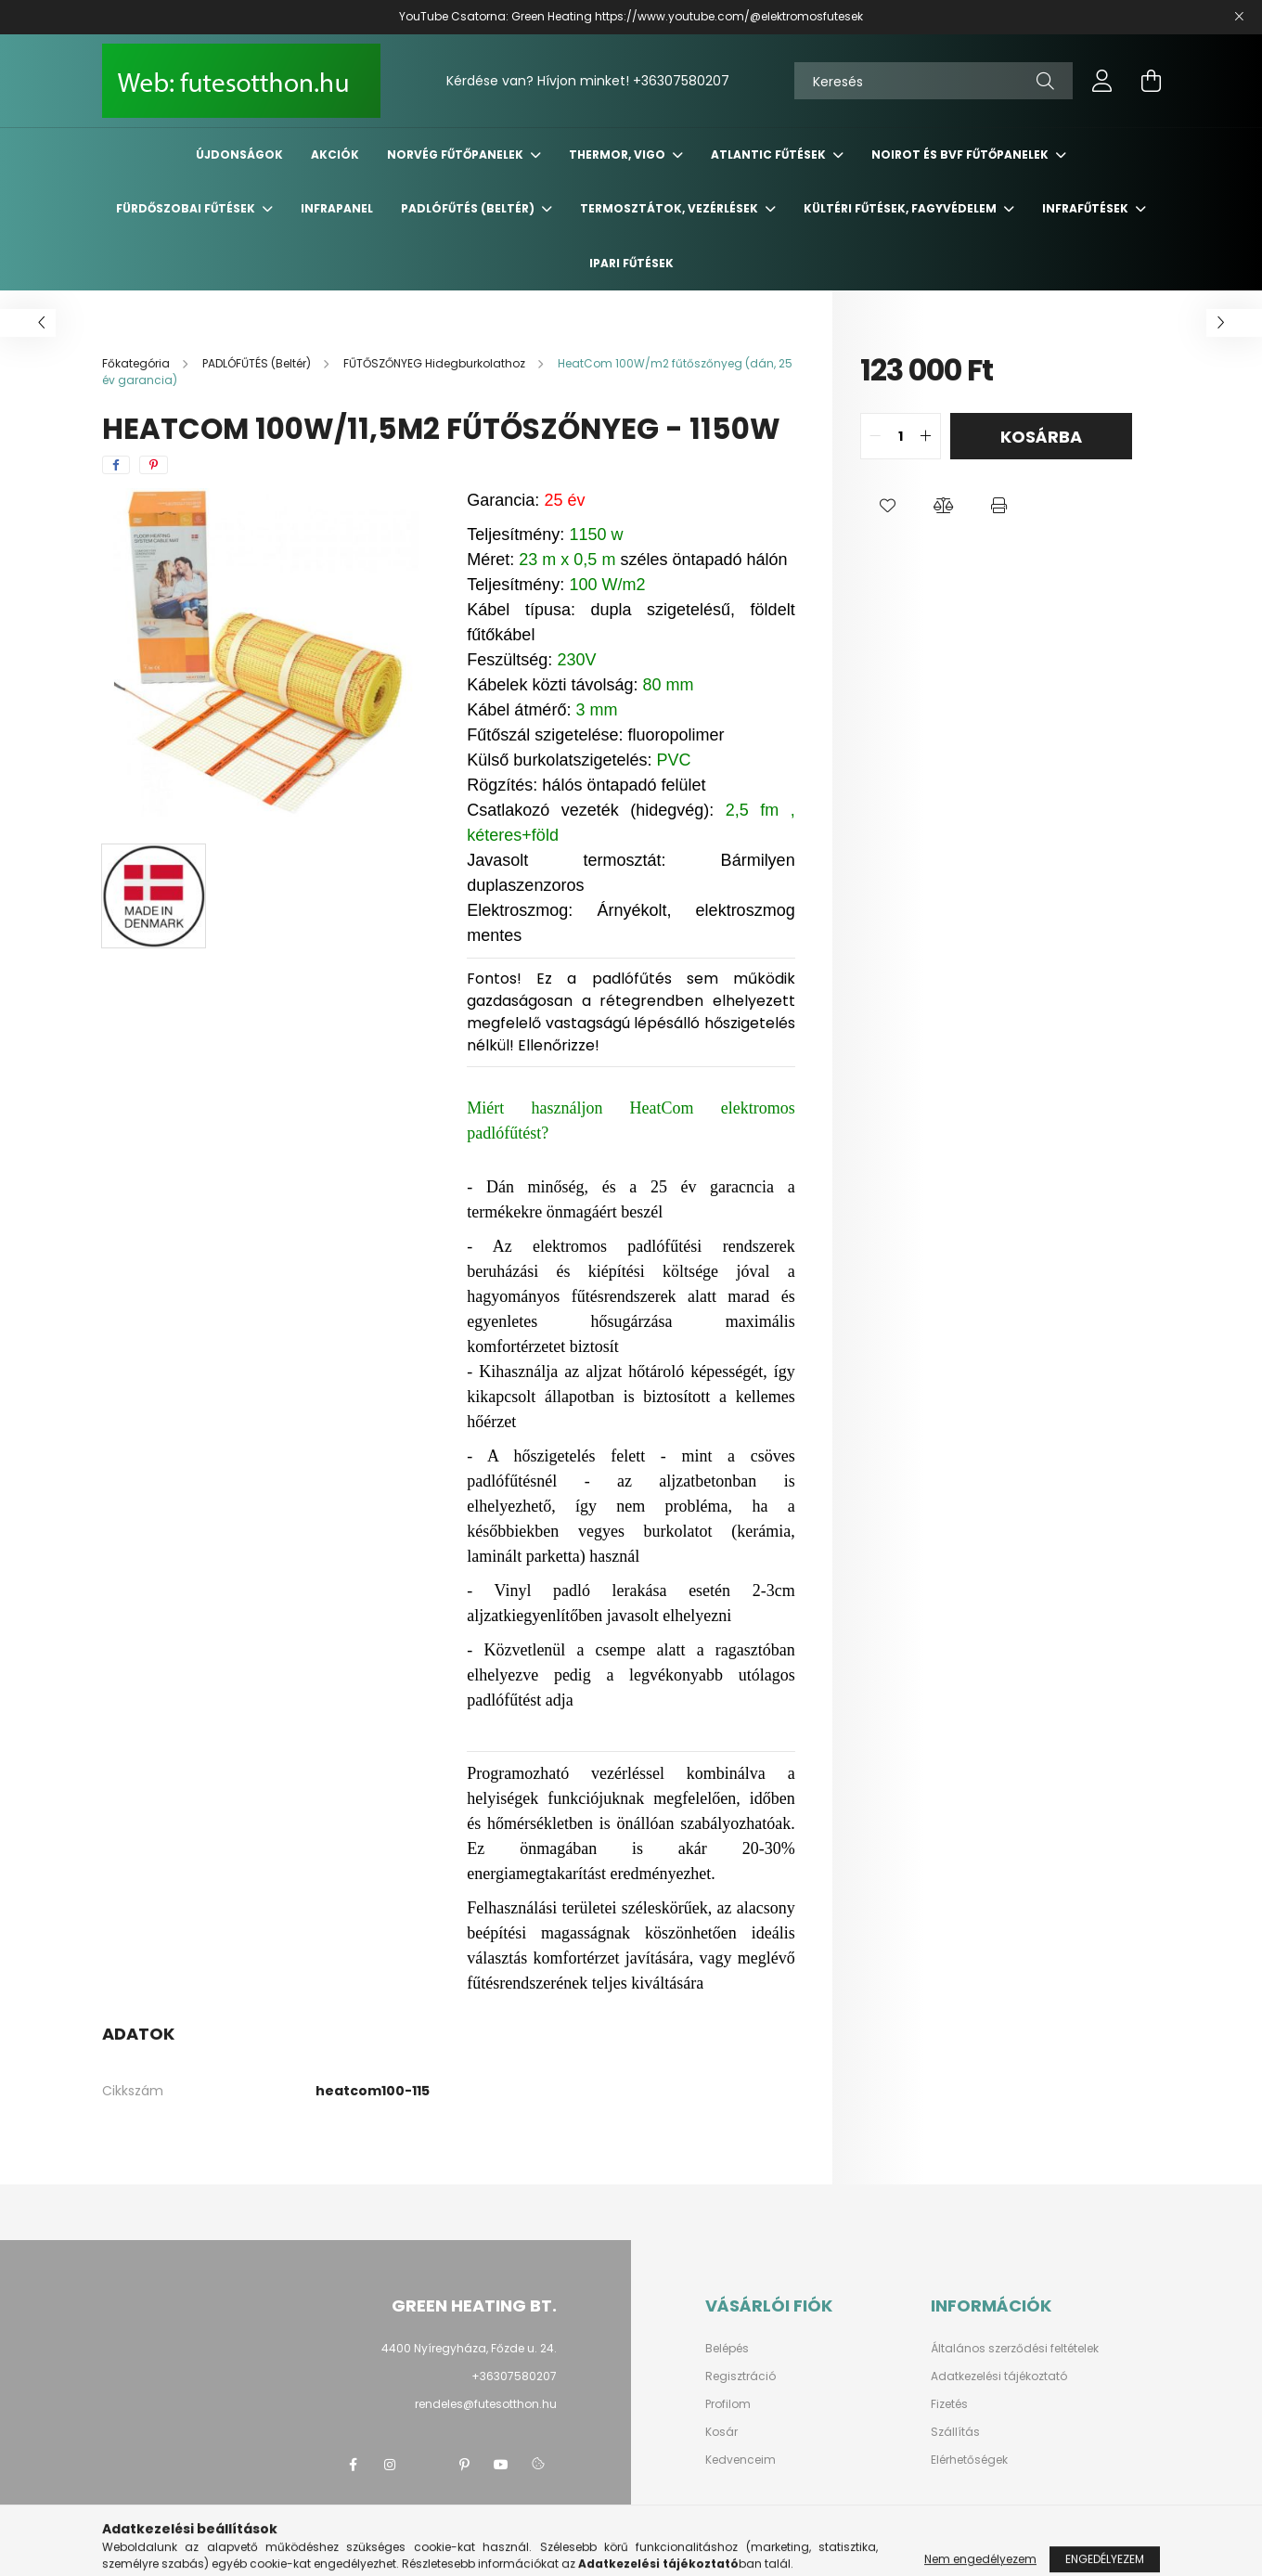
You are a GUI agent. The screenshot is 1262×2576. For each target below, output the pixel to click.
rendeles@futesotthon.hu (486, 2404)
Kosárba (1041, 436)
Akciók (335, 154)
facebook (352, 2464)
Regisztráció (740, 2376)
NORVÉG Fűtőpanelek (456, 154)
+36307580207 (681, 80)
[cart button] (1150, 80)
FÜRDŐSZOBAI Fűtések (187, 208)
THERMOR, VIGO (618, 154)
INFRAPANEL (337, 208)
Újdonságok (239, 154)
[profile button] (1102, 80)
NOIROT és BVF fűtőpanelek (961, 154)
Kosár (721, 2432)
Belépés (727, 2348)
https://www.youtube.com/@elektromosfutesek (729, 16)
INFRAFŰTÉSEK (1086, 208)
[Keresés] (933, 80)
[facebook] (116, 465)
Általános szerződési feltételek (1015, 2348)
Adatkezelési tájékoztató (999, 2376)
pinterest (464, 2464)
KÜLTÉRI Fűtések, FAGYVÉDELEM (901, 208)
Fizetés (949, 2404)
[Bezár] (1239, 17)
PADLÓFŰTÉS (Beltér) (469, 208)
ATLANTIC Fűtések (770, 154)
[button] (888, 505)
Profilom (728, 2404)
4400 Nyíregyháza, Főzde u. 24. (469, 2348)
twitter (426, 2464)
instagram (389, 2464)
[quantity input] (900, 436)
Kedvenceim (740, 2460)
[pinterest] (153, 465)
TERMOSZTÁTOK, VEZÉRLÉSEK (670, 208)
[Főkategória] (137, 363)
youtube (501, 2464)
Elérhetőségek (969, 2460)
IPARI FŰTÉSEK (631, 263)
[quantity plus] (926, 436)
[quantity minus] (875, 436)
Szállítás (955, 2432)
